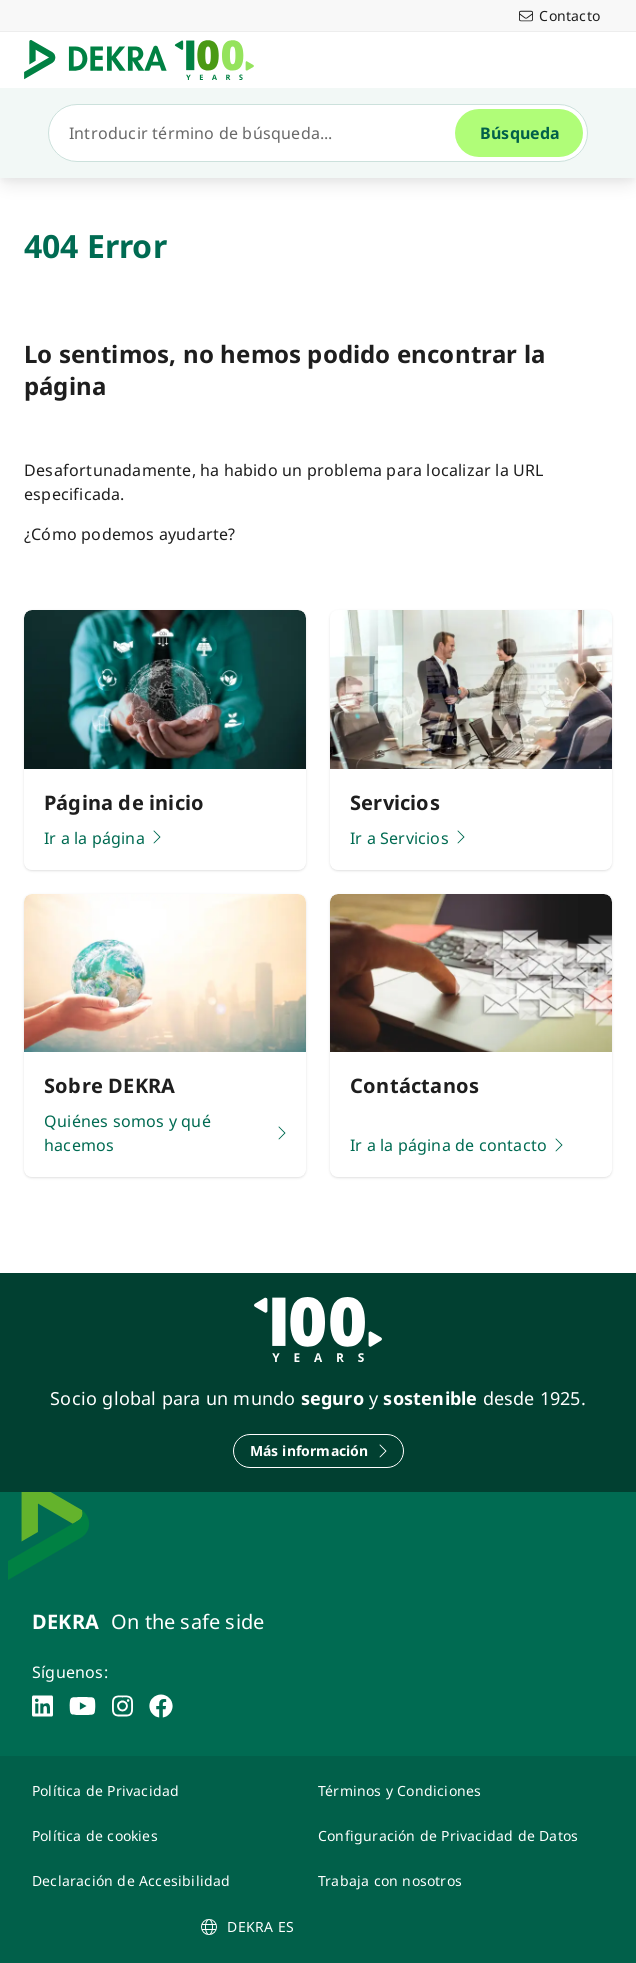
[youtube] (82, 1706)
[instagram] (122, 1706)
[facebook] (161, 1706)
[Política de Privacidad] (163, 1790)
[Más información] (318, 1451)
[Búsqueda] (260, 133)
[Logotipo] (147, 60)
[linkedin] (42, 1706)
